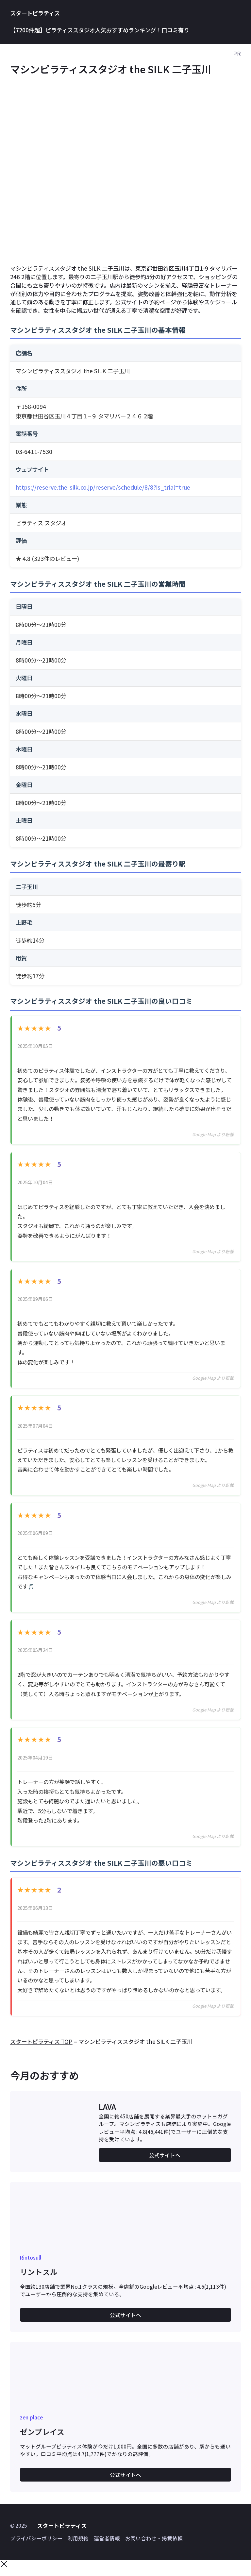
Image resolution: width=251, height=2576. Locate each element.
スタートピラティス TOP (41, 2048)
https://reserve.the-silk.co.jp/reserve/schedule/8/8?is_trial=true (103, 487)
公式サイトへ (164, 2161)
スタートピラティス (35, 13)
